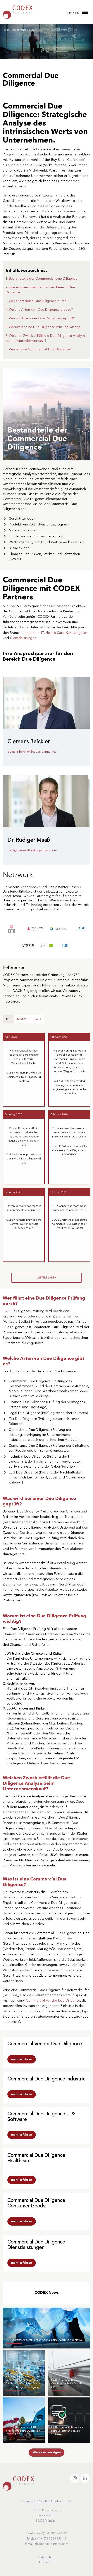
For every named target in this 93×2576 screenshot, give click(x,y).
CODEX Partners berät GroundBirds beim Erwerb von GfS (69, 2384)
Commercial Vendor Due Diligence (53, 2000)
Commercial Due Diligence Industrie (46, 2079)
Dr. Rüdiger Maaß (28, 840)
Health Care (55, 633)
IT (42, 633)
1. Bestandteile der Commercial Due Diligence (41, 278)
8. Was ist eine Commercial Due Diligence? (39, 349)
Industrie (32, 633)
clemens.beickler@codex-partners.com (33, 751)
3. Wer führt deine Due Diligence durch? (37, 301)
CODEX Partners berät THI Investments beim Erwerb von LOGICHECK (23, 2431)
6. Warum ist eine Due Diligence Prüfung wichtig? (44, 327)
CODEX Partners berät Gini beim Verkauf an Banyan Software (67, 2431)
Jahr (38, 1019)
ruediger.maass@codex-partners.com (32, 850)
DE (69, 13)
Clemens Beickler (28, 742)
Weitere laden (46, 1277)
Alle (8, 1019)
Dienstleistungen (23, 638)
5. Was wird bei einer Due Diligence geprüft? (40, 318)
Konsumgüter (76, 633)
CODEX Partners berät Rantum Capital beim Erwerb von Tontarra (44, 2340)
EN (77, 13)
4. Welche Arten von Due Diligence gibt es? (39, 309)
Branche (23, 1019)
